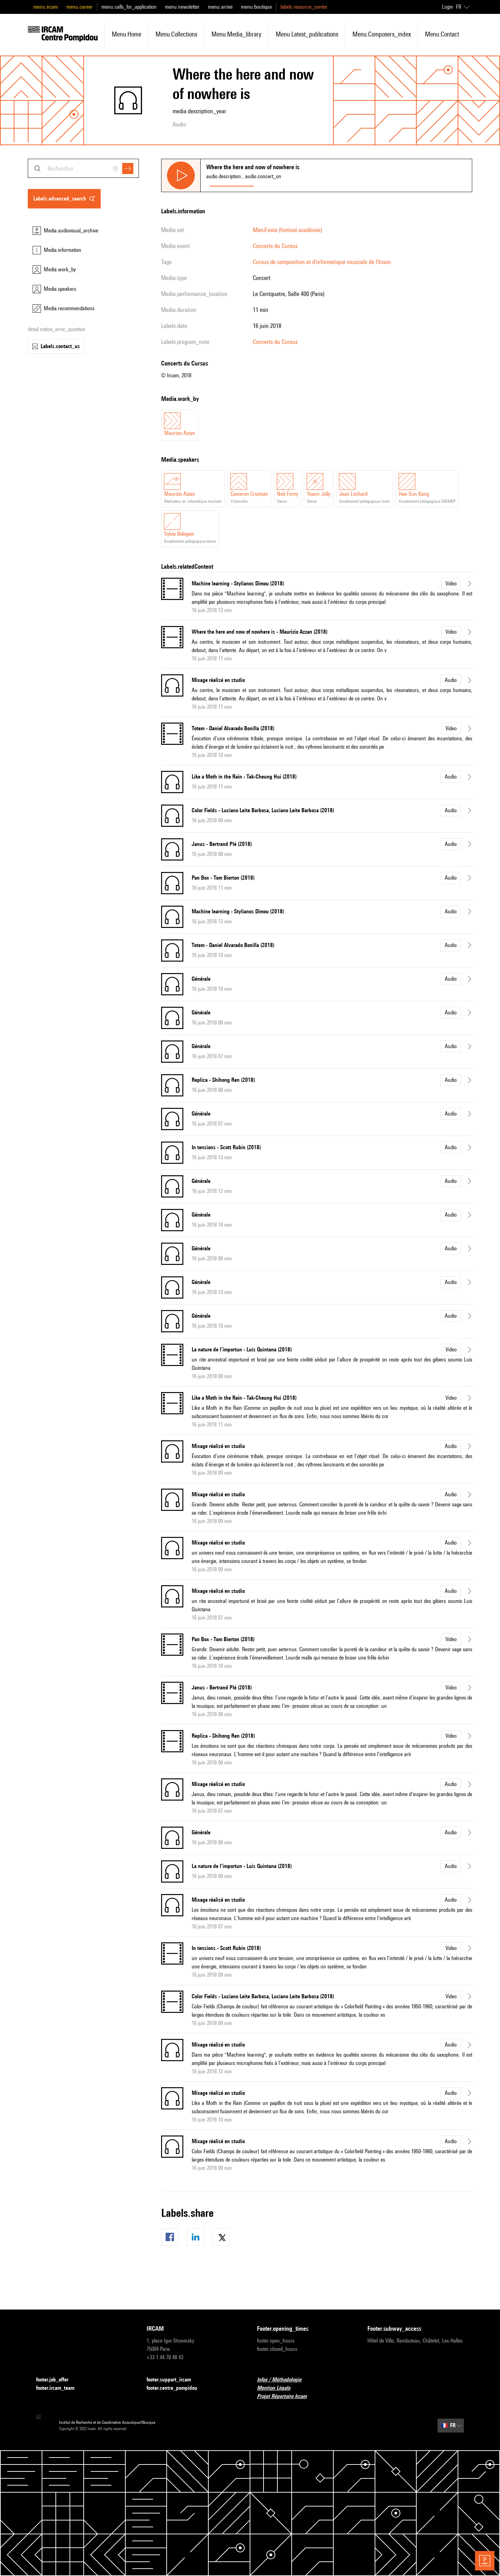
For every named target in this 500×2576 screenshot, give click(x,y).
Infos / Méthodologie (283, 2380)
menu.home (126, 34)
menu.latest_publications (307, 34)
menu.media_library (236, 34)
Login (447, 6)
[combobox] (83, 168)
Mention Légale (278, 2388)
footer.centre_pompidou (176, 2388)
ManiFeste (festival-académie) (287, 229)
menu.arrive (220, 6)
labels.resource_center (304, 6)
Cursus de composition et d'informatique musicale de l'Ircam (322, 261)
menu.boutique (256, 6)
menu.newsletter (182, 6)
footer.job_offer (56, 2380)
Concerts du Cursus (275, 245)
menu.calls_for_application (129, 6)
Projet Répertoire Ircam (286, 2396)
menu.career (79, 6)
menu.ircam (45, 6)
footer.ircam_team (59, 2388)
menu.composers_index (381, 34)
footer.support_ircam (173, 2380)
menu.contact (442, 34)
